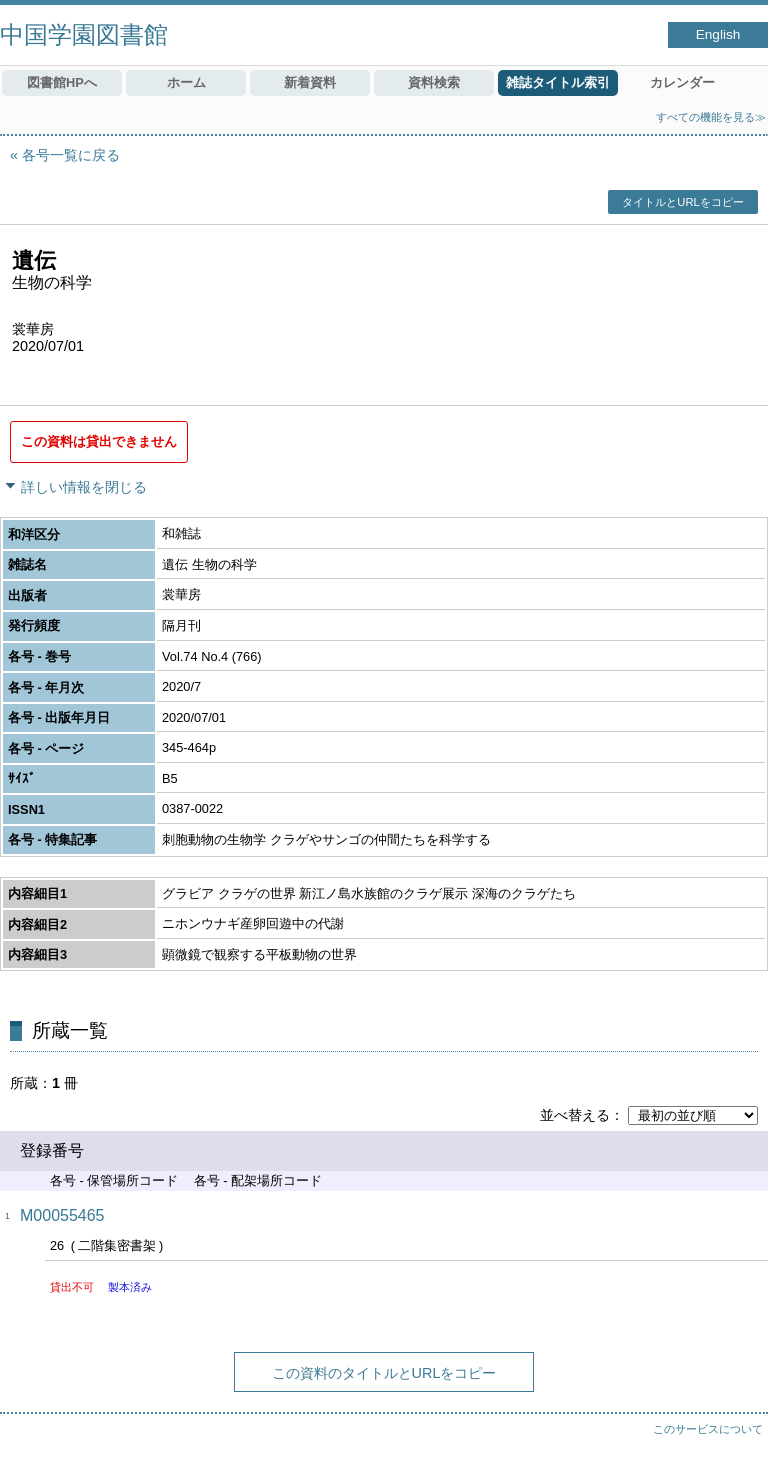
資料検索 (434, 82)
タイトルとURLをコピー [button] (682, 202)
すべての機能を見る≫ (711, 117)
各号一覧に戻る (71, 155)
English (718, 34)
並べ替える (575, 1115)
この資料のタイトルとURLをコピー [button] (384, 1373)
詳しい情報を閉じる (84, 487)
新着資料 (310, 82)
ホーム (186, 82)
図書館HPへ (62, 82)
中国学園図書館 (84, 34)
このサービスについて (708, 1429)
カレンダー (682, 82)
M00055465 (62, 1215)
